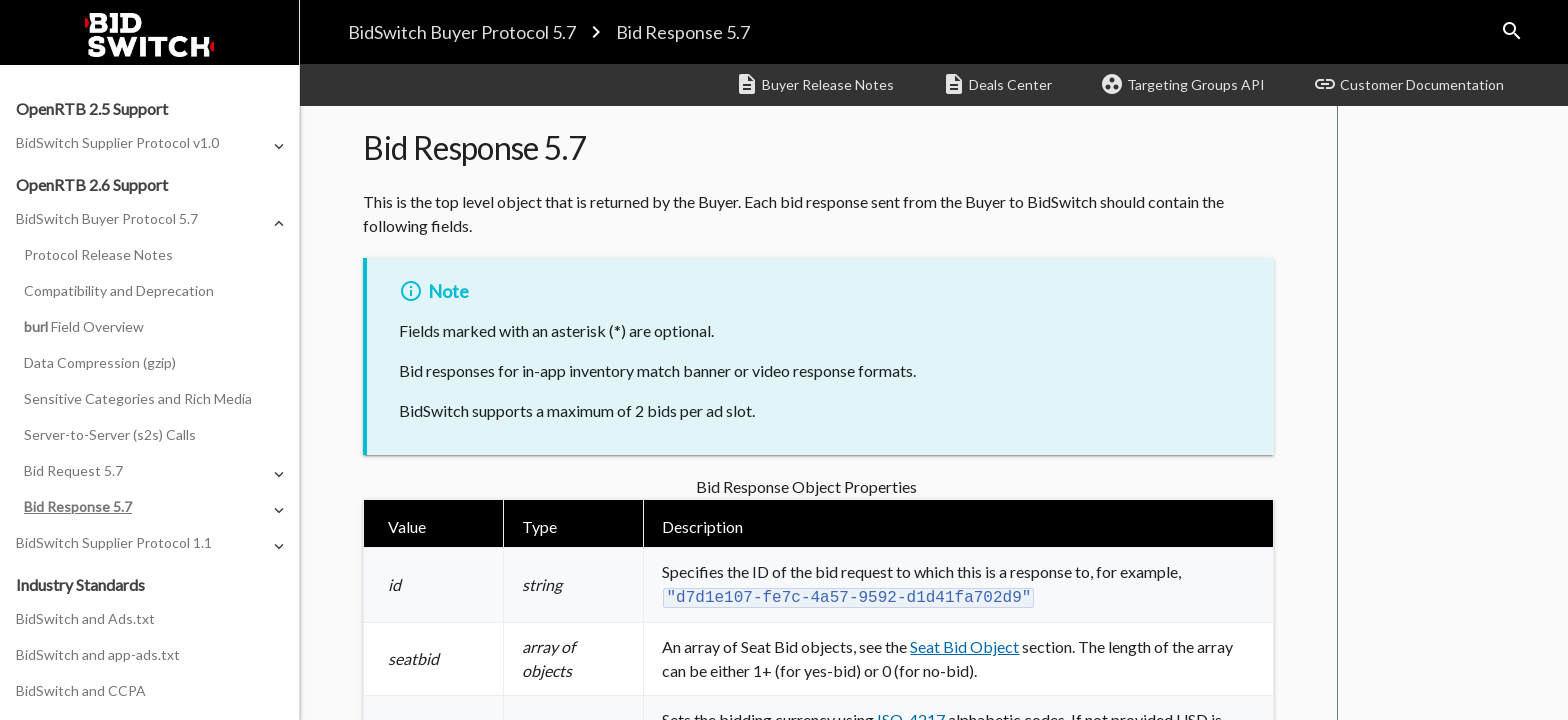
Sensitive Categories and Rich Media (138, 398)
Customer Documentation (1408, 84)
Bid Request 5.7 (73, 470)
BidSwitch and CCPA (81, 690)
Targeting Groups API (1182, 84)
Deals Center (997, 84)
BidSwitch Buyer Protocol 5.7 (462, 32)
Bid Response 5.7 (683, 32)
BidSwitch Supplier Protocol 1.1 (114, 542)
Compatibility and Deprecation (119, 290)
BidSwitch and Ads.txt (85, 618)
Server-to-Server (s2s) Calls (110, 434)
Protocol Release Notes (98, 254)
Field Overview (84, 326)
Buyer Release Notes (814, 84)
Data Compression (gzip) (100, 362)
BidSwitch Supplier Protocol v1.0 (117, 142)
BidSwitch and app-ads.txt (98, 654)
